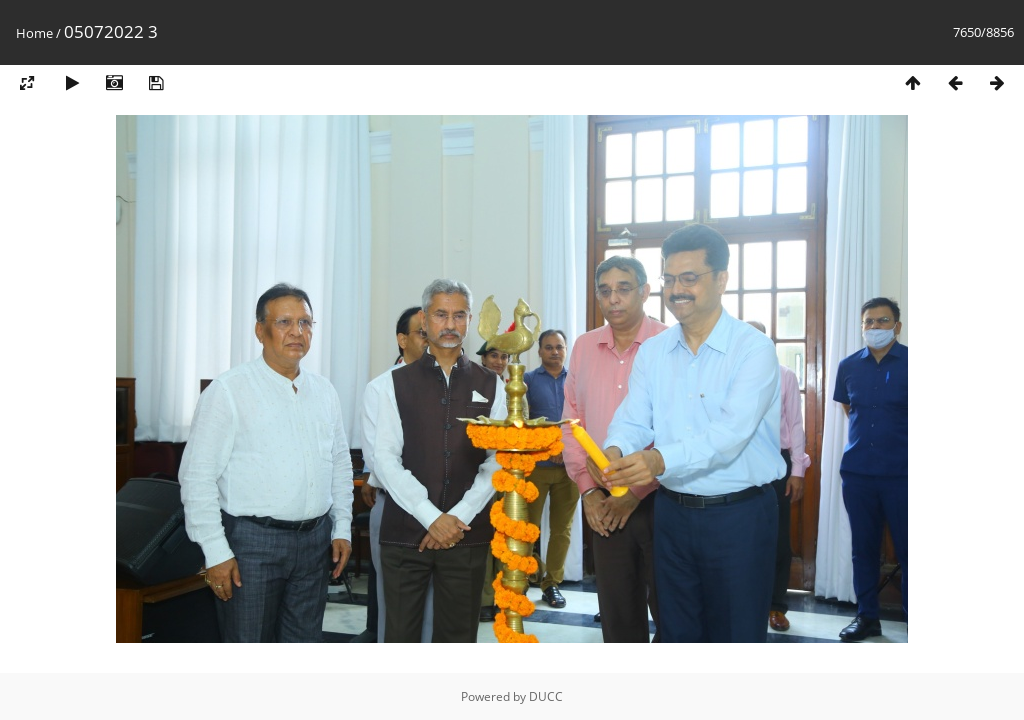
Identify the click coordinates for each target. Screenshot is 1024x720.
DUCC (546, 696)
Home (34, 33)
